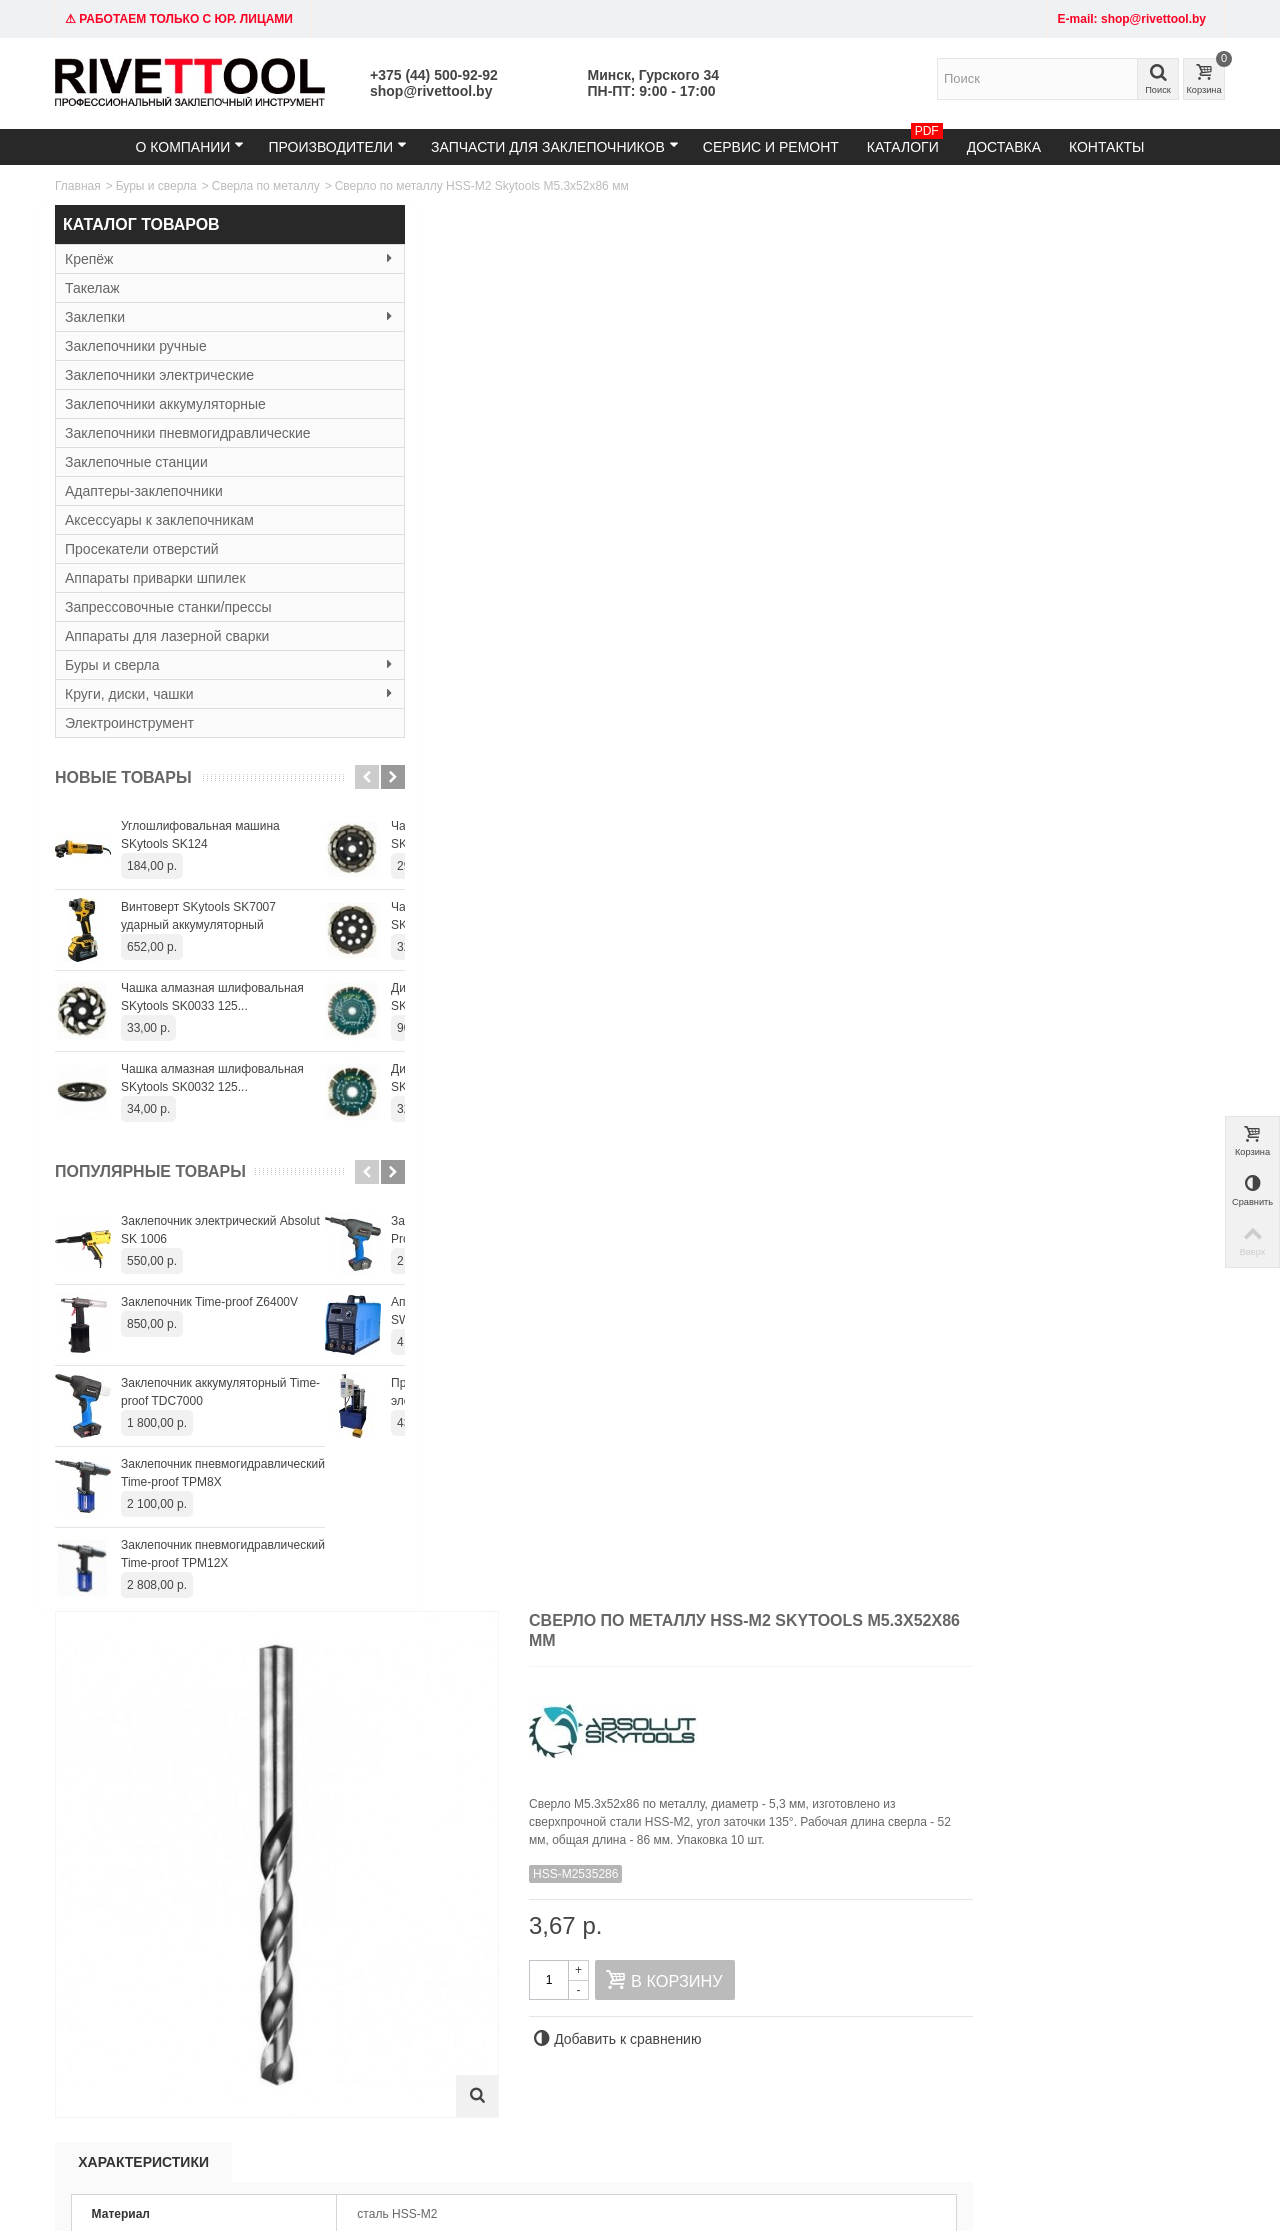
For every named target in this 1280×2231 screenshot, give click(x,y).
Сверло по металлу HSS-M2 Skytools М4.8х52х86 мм (964, 1586)
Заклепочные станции (136, 462)
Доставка (1004, 147)
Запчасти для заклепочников (555, 146)
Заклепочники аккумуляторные (165, 404)
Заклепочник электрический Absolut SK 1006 (220, 1230)
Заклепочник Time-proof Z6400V (209, 1302)
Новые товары (123, 777)
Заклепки (189, 317)
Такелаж (92, 288)
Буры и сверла (156, 186)
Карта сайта (775, 1954)
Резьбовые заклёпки (358, 1994)
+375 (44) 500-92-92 (434, 75)
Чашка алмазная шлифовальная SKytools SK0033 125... (212, 997)
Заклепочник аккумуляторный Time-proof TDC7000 (220, 1392)
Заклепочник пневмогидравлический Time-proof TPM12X (223, 1554)
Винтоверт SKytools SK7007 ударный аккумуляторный (198, 916)
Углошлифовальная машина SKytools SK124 (200, 835)
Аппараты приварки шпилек (155, 578)
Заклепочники (340, 1954)
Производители (337, 146)
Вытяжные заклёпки (357, 1974)
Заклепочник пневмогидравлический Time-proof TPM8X (223, 1473)
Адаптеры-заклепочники (144, 491)
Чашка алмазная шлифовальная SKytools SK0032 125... (212, 1078)
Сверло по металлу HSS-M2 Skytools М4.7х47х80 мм (790, 1586)
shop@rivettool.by (431, 91)
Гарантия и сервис (593, 1974)
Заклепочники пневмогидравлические (188, 433)
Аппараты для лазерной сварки (167, 636)
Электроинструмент (129, 723)
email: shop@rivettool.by (127, 1974)
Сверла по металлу (266, 186)
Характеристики (443, 728)
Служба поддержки (795, 1974)
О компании (189, 146)
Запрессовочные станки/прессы (168, 607)
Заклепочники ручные (136, 346)
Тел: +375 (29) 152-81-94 (130, 1954)
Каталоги (905, 142)
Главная (78, 186)
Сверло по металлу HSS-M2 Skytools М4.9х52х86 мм (1138, 1586)
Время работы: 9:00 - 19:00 (137, 1994)
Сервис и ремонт (771, 147)
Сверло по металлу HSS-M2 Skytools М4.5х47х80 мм (442, 1586)
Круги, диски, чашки (189, 694)
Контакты (1107, 147)
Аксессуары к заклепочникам (159, 520)
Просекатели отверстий (142, 549)
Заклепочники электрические (159, 375)
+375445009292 (851, 2106)
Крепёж (189, 259)
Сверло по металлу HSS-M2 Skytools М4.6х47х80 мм (616, 1586)
